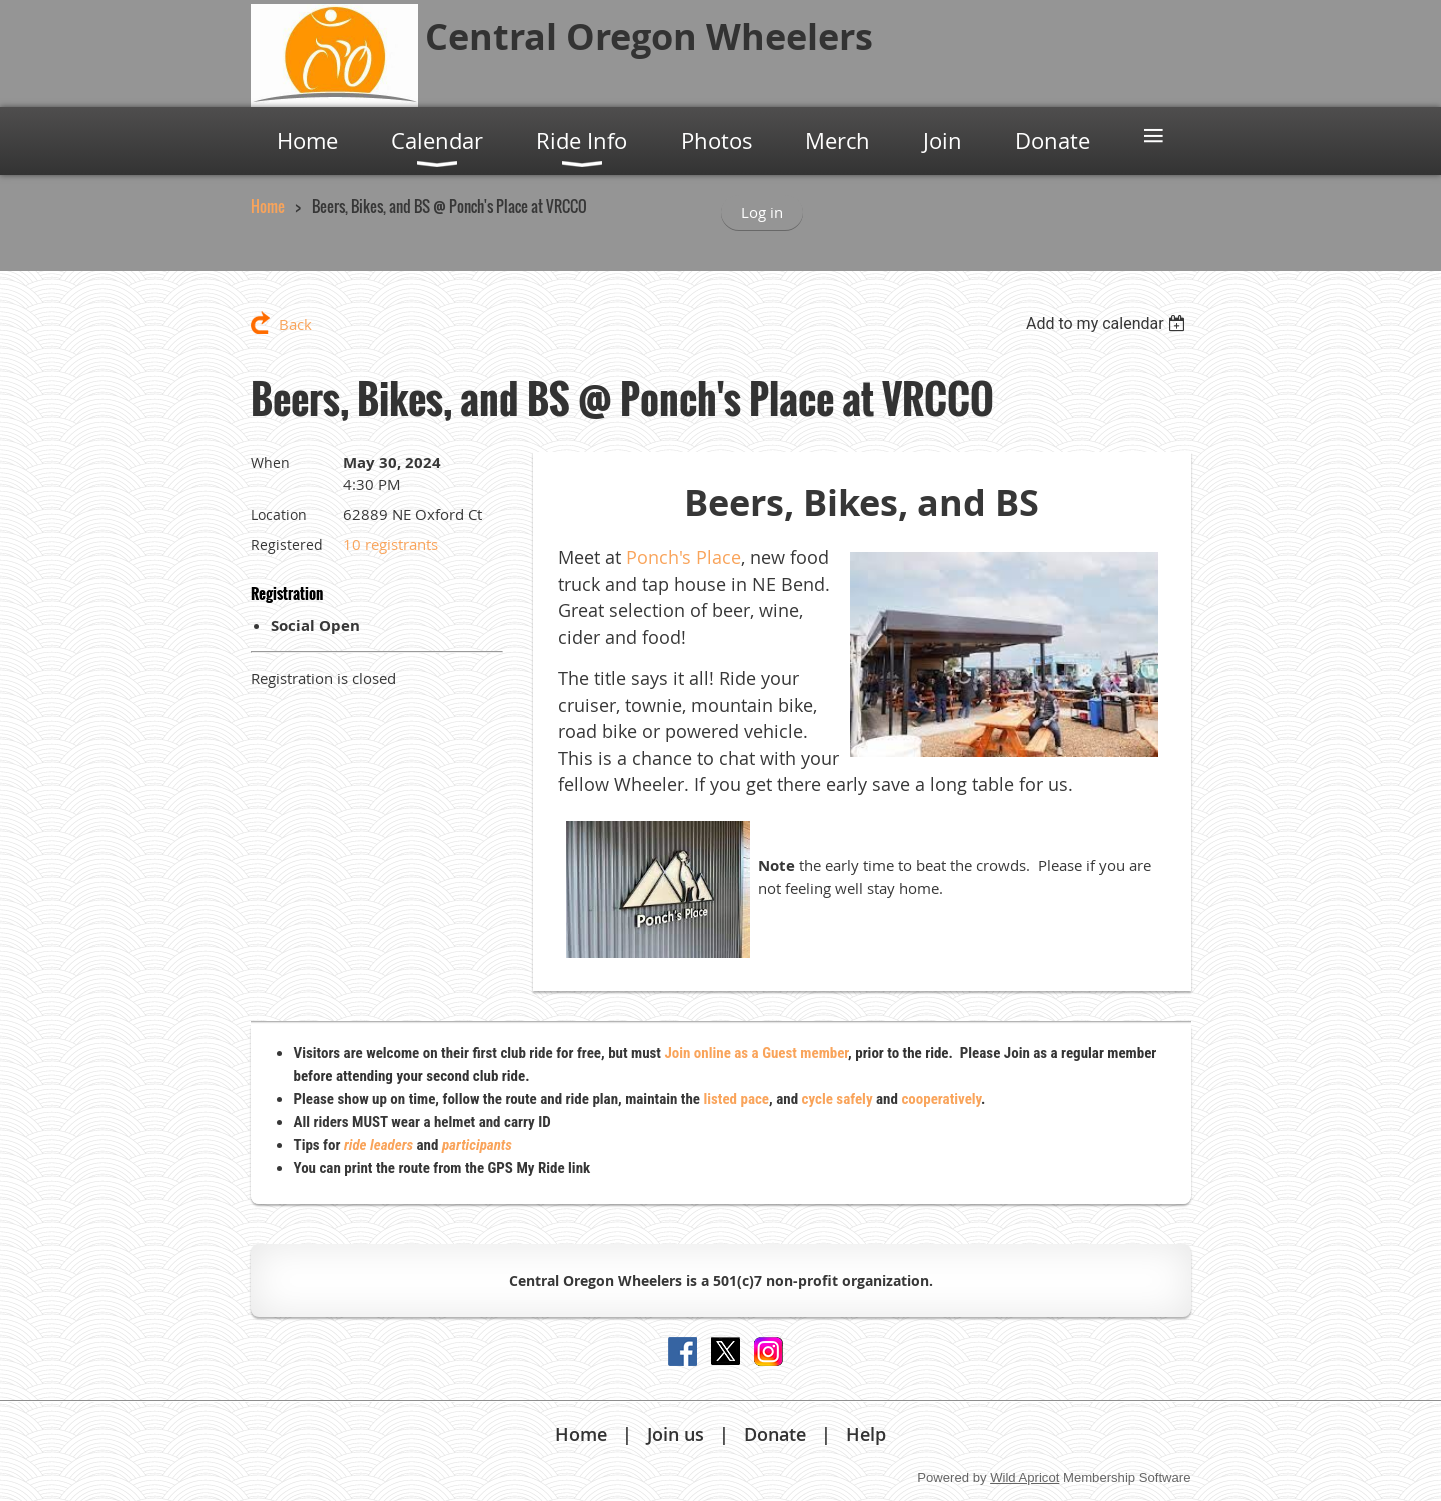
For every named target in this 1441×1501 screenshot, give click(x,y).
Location (279, 514)
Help (866, 1434)
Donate (775, 1434)
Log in (762, 212)
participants (477, 1145)
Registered (287, 544)
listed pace (736, 1099)
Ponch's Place (683, 557)
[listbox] (1108, 323)
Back (295, 324)
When (270, 462)
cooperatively (941, 1099)
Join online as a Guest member (756, 1053)
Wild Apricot (1024, 1477)
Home (268, 206)
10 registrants (390, 544)
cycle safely (837, 1099)
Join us (675, 1434)
